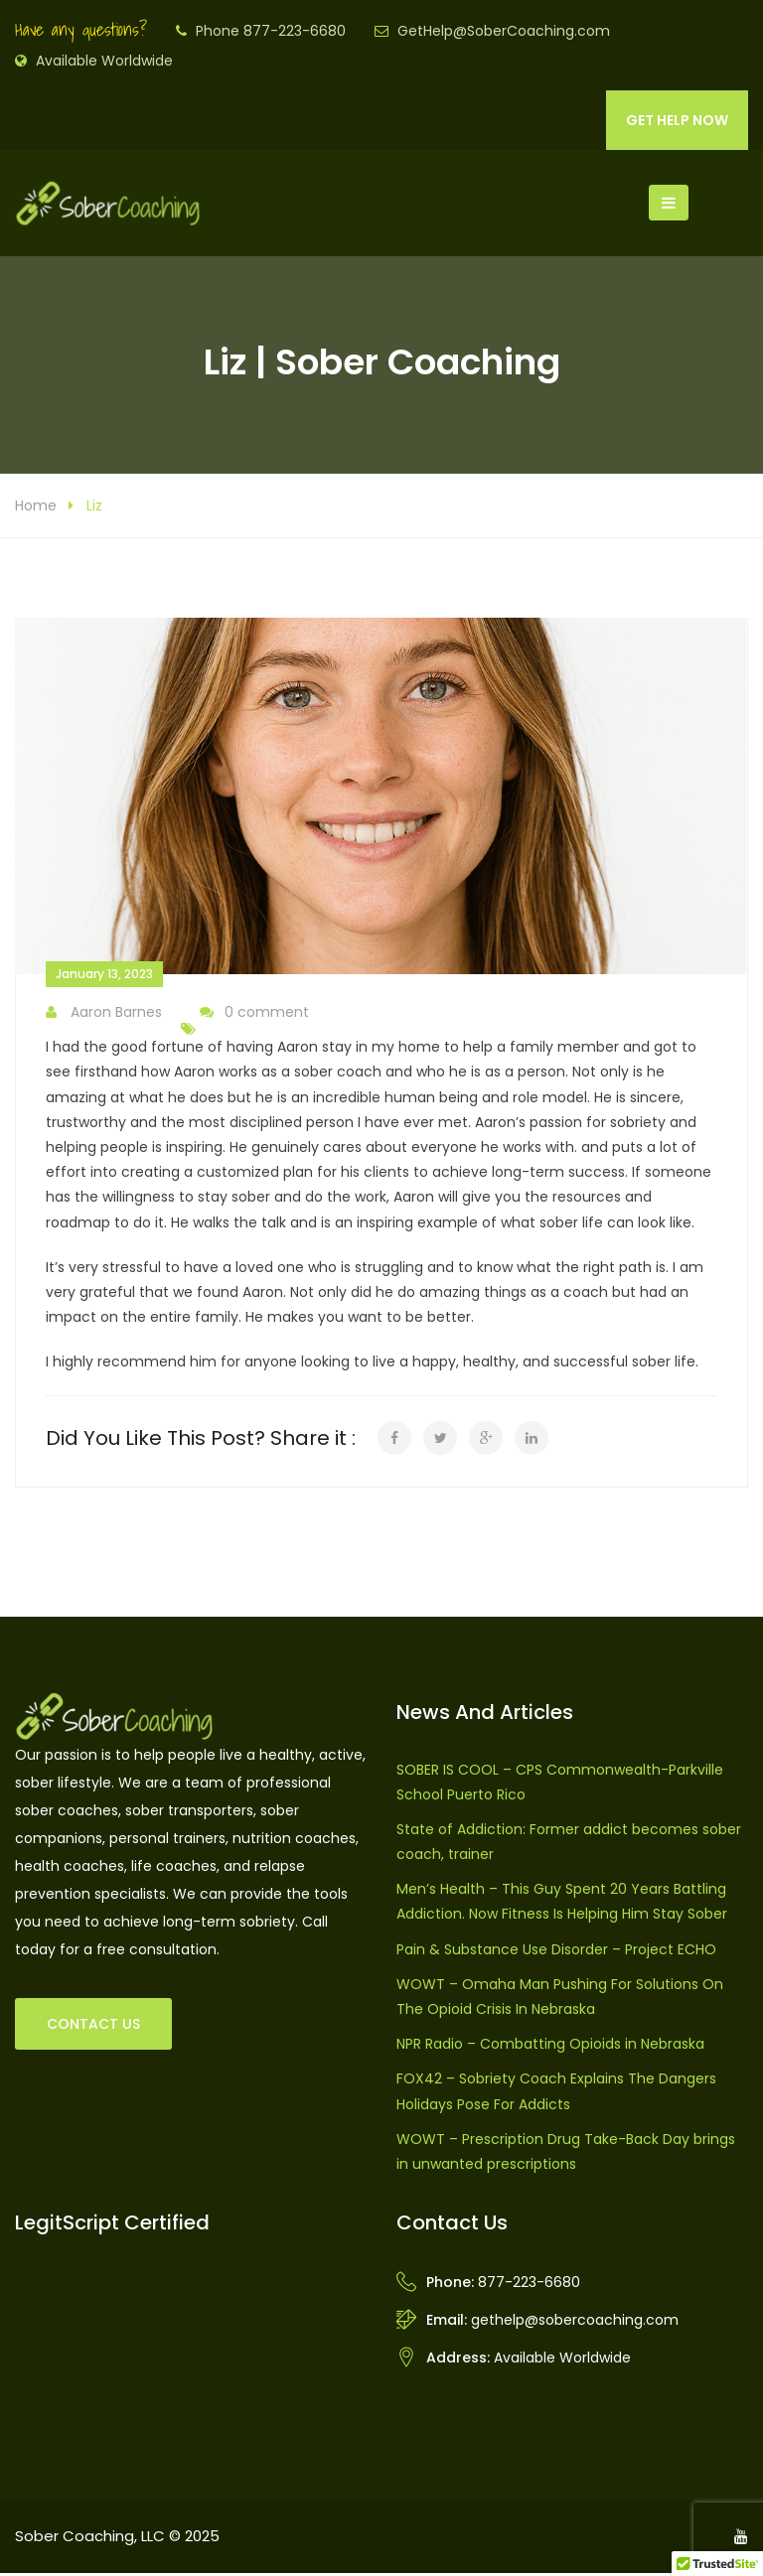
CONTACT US (93, 2027)
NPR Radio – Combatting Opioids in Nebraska (550, 2048)
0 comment (254, 1015)
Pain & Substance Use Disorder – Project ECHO (556, 1952)
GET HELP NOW (677, 120)
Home (36, 508)
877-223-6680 (529, 2285)
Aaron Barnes (104, 1015)
